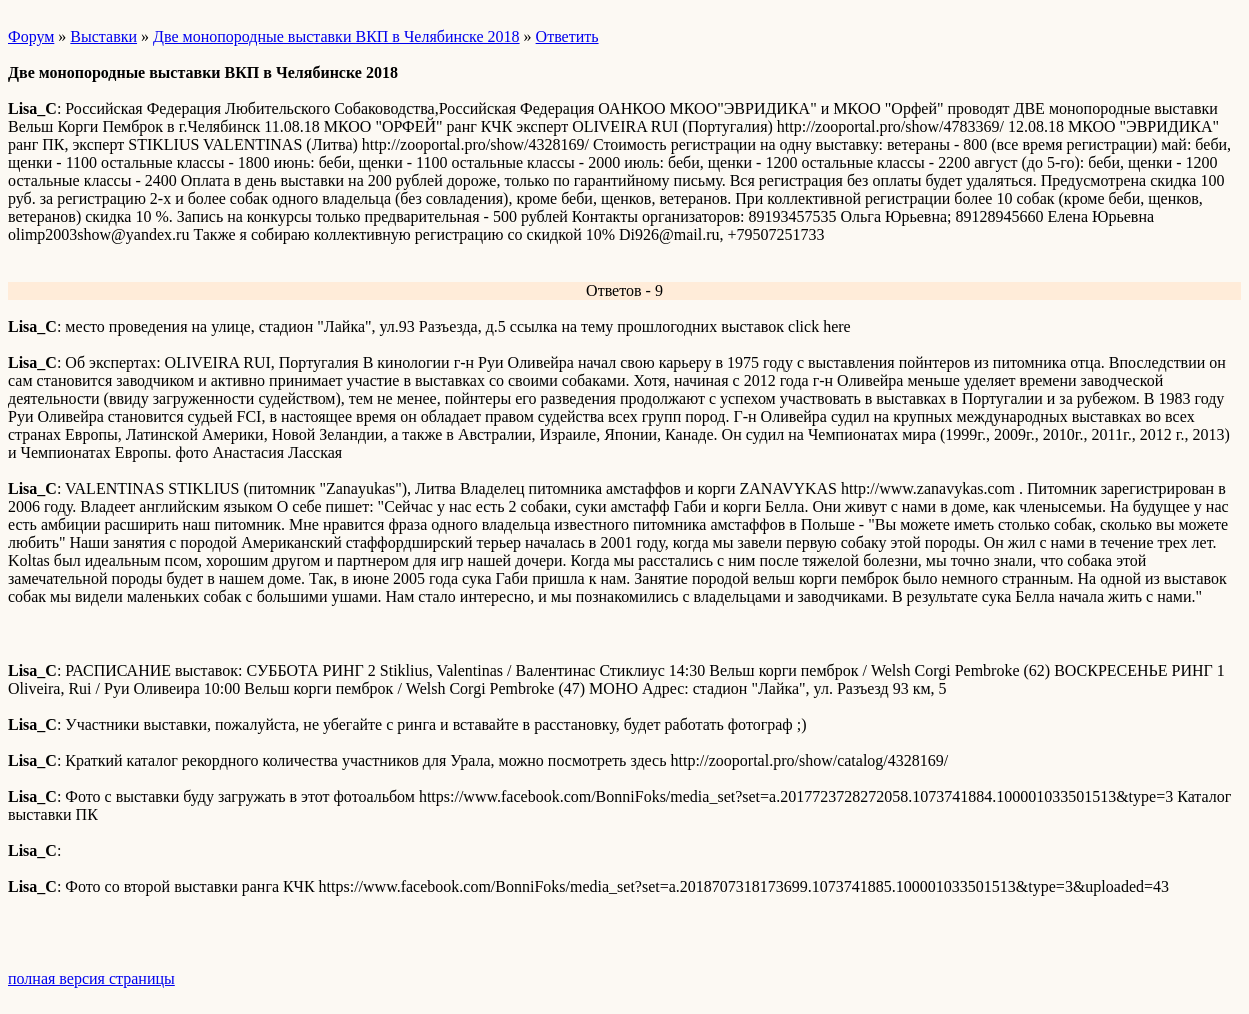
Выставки (103, 36)
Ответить (567, 36)
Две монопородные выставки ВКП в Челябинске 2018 (336, 36)
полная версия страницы (91, 978)
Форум (31, 36)
